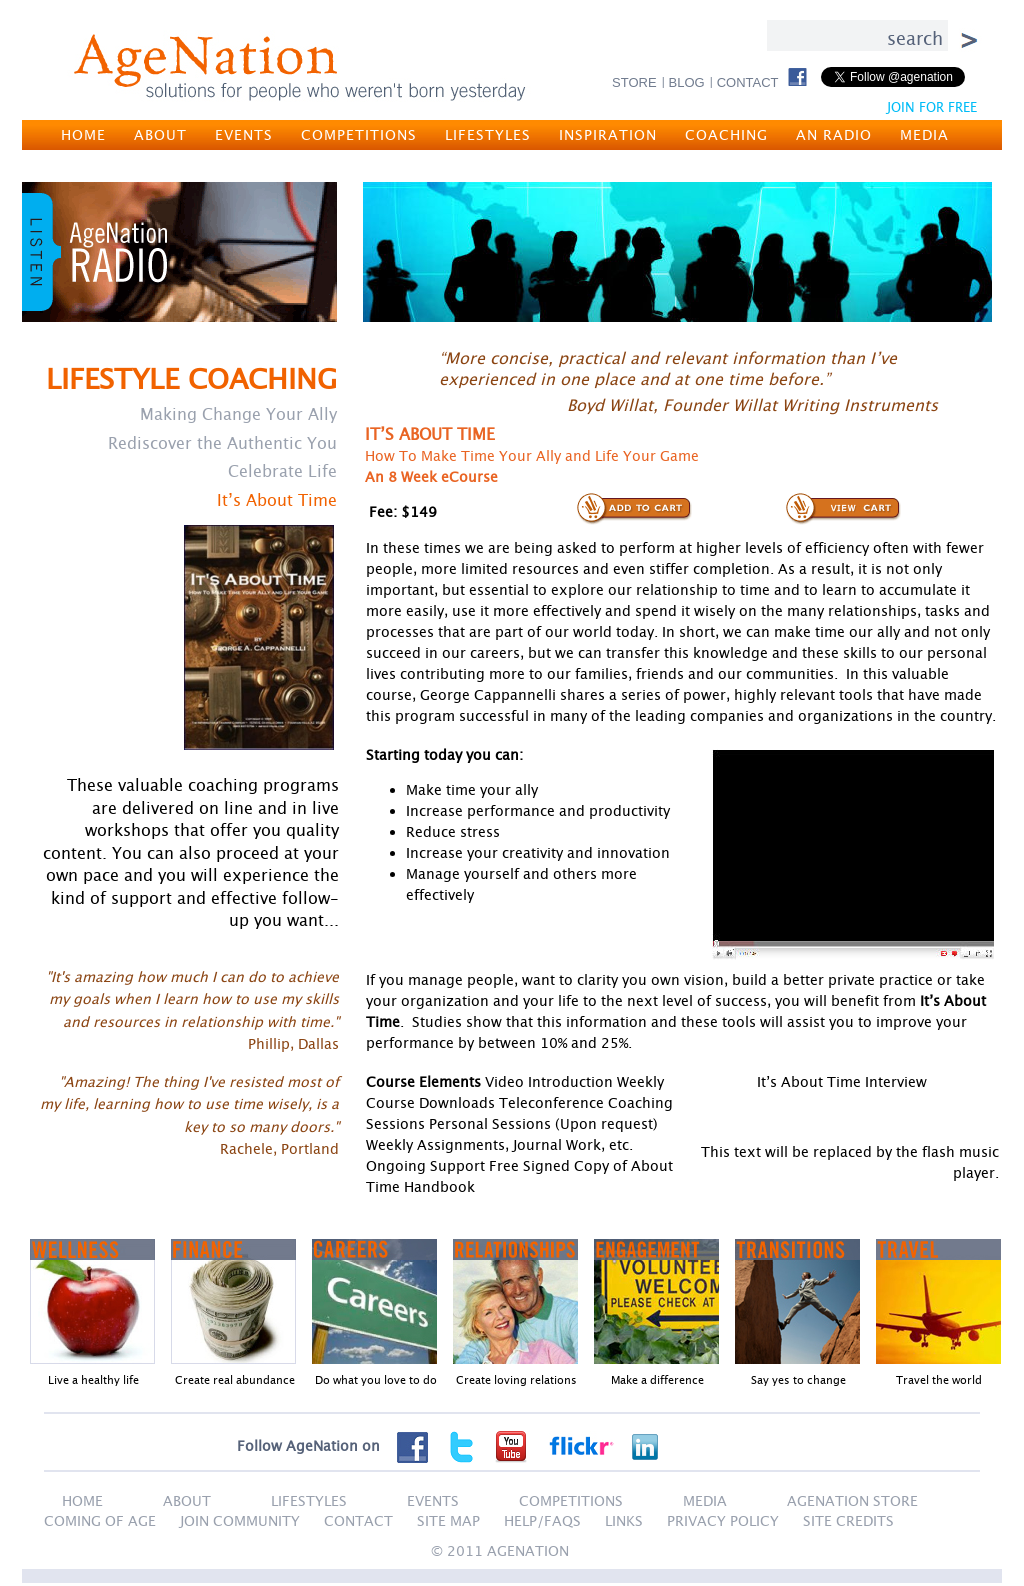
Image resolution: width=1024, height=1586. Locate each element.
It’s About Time (277, 500)
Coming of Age (100, 1520)
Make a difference (657, 1379)
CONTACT (748, 82)
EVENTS (244, 134)
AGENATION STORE (852, 1500)
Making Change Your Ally (238, 414)
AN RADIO (834, 134)
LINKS (624, 1520)
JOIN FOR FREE (932, 107)
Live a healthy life (93, 1379)
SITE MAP (448, 1520)
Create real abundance (235, 1379)
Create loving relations (516, 1379)
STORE (634, 82)
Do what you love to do (376, 1379)
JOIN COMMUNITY (240, 1520)
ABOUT (160, 134)
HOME (83, 134)
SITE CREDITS (848, 1520)
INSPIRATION (608, 134)
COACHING (726, 134)
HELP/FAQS (542, 1520)
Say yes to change (798, 1379)
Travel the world (939, 1379)
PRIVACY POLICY (723, 1520)
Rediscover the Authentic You (222, 443)
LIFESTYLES (488, 134)
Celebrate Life (282, 471)
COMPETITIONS (359, 134)
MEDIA (924, 134)
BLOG (687, 82)
